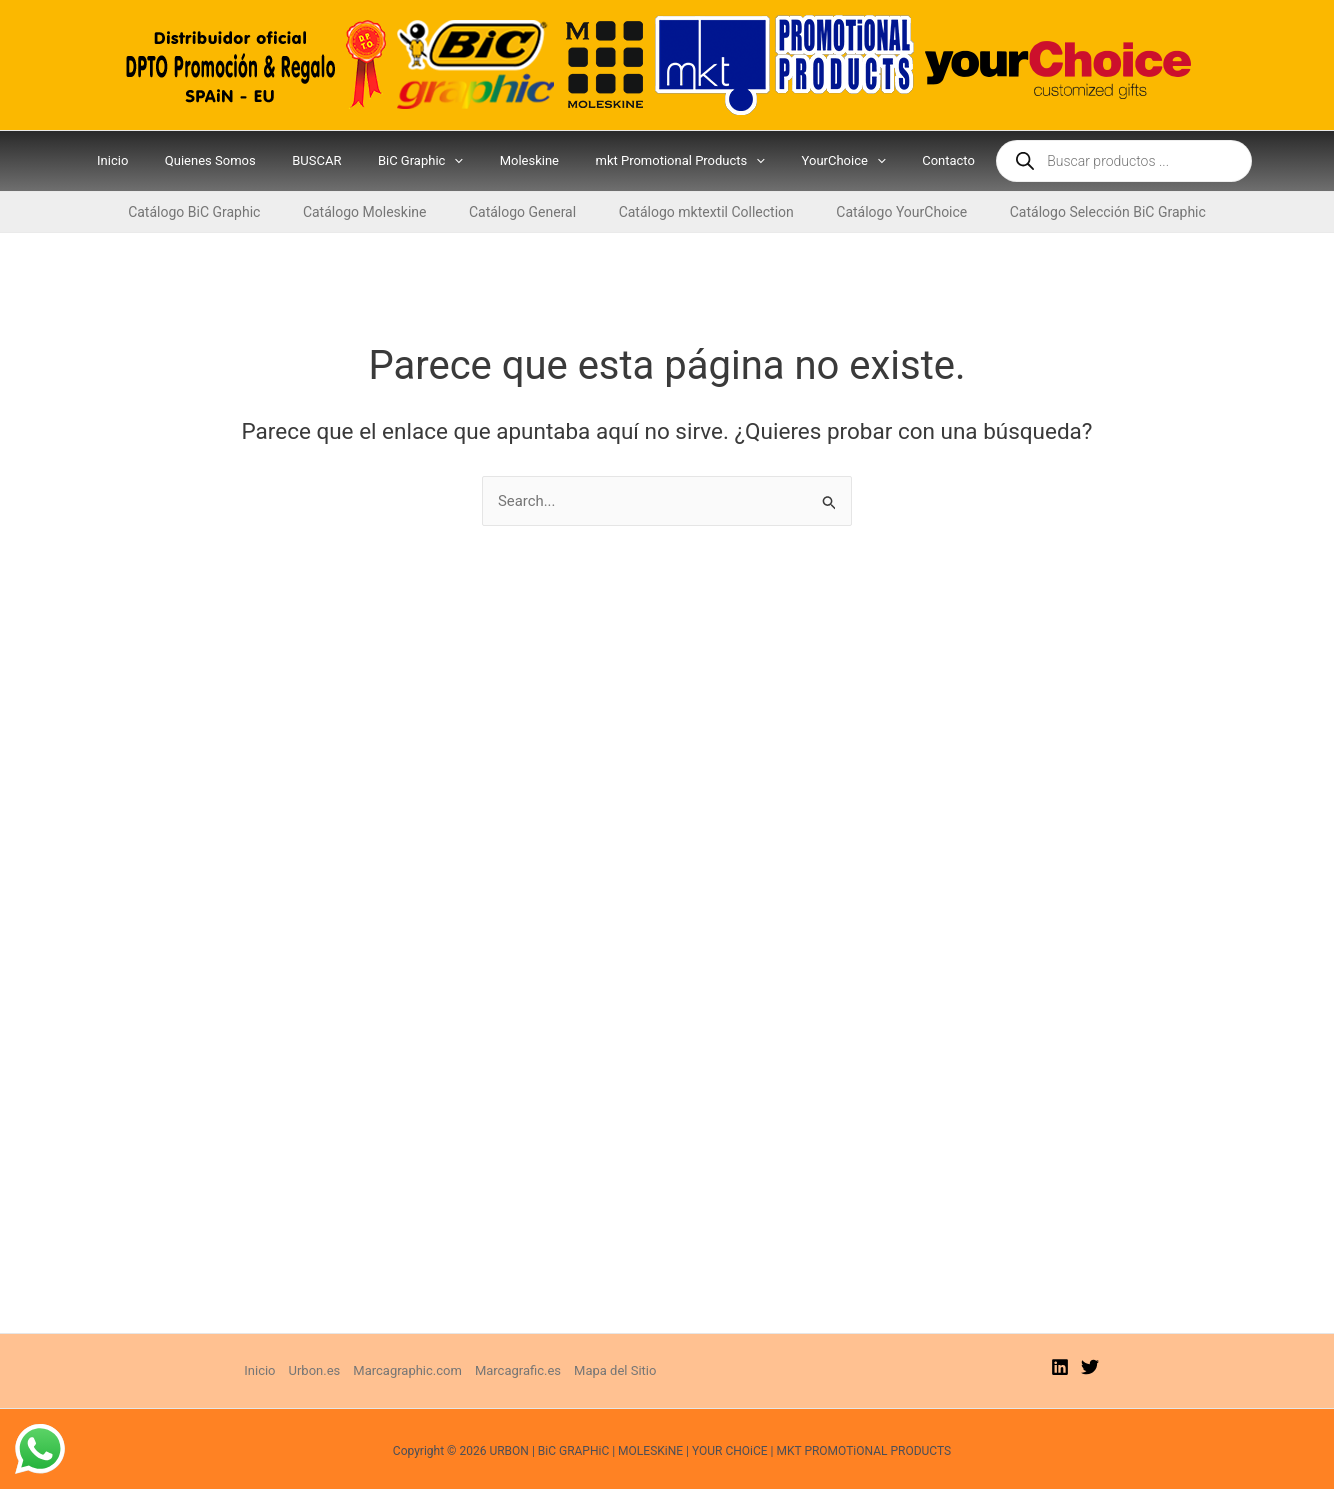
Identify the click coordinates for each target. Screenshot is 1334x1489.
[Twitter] (1090, 1367)
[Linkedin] (1060, 1367)
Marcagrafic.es (518, 1370)
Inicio (259, 1370)
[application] (460, 161)
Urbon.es (315, 1370)
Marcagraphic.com (407, 1370)
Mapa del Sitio (615, 1370)
